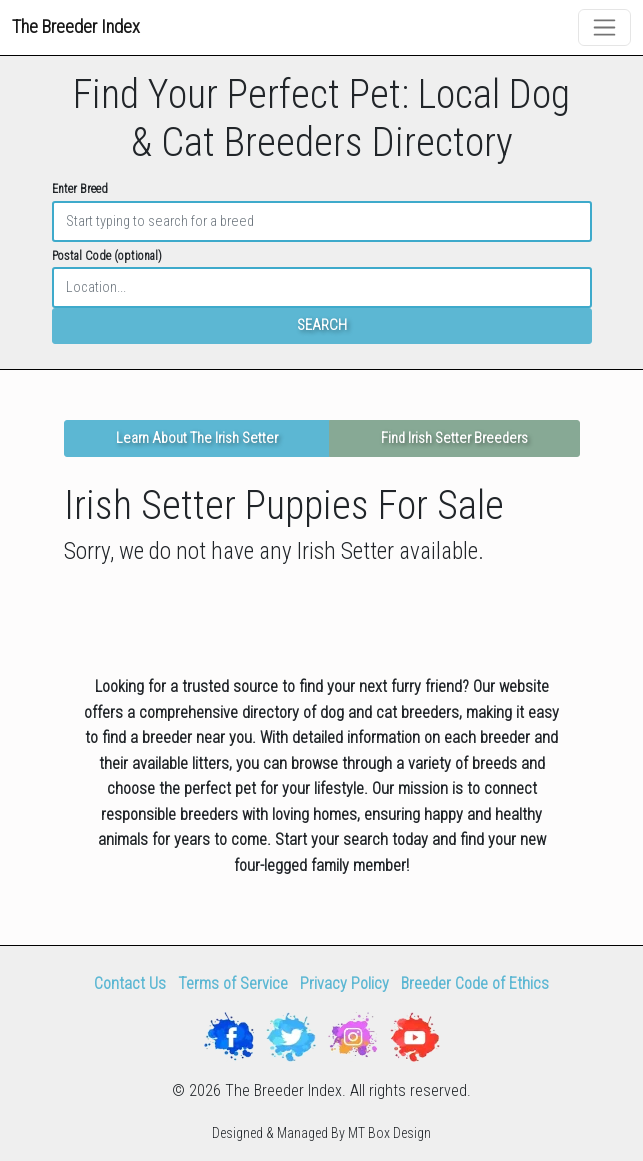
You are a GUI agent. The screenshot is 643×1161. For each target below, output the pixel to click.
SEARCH (322, 325)
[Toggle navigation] (604, 27)
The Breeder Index (76, 26)
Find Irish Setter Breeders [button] (454, 438)
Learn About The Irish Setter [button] (197, 438)
